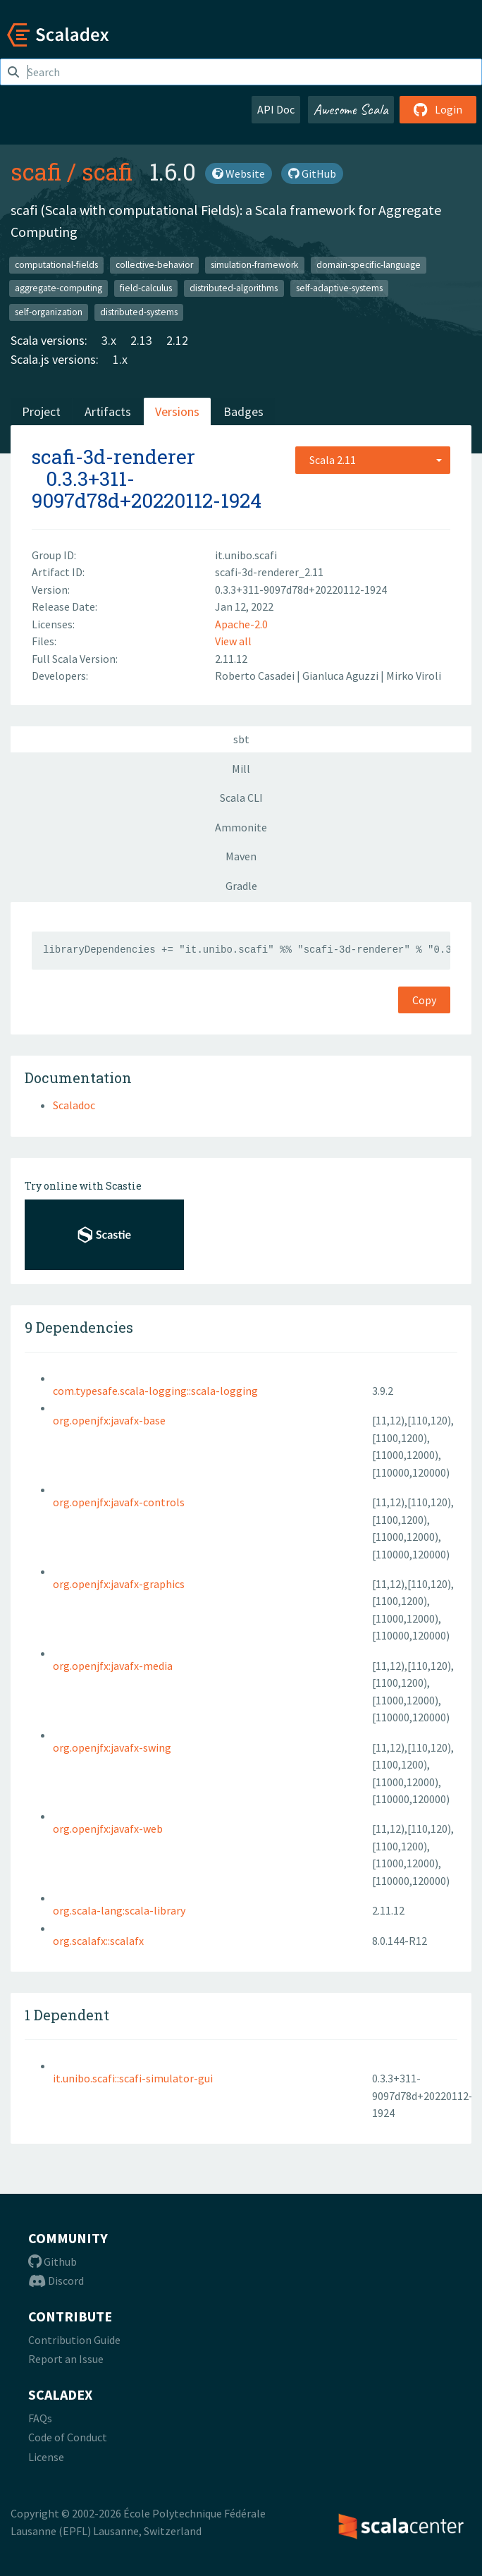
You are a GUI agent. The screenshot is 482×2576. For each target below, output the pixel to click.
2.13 (141, 340)
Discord (56, 2280)
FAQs (40, 2418)
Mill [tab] (241, 769)
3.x (108, 340)
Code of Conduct (67, 2437)
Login (438, 109)
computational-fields (56, 264)
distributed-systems (139, 311)
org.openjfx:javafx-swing (112, 1747)
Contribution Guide (74, 2340)
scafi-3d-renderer (113, 457)
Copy (424, 1000)
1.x (120, 359)
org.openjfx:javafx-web (108, 1828)
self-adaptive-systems (339, 288)
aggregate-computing (58, 288)
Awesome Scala (351, 109)
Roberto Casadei (256, 676)
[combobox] (372, 459)
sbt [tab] (241, 739)
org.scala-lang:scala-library (119, 1910)
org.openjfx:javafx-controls (119, 1502)
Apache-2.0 (241, 624)
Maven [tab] (241, 856)
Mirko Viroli (413, 676)
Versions (177, 411)
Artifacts (108, 411)
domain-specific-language (368, 264)
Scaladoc (74, 1105)
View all (233, 641)
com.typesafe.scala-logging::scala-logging (155, 1391)
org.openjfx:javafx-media (113, 1666)
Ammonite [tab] (241, 827)
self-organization (48, 311)
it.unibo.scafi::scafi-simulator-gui (133, 2078)
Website (238, 173)
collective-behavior (154, 264)
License (46, 2457)
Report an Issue (66, 2359)
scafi (36, 171)
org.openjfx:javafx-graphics (119, 1584)
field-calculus (146, 288)
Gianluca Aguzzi (341, 676)
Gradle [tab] (241, 886)
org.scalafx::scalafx (98, 1941)
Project (41, 411)
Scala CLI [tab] (241, 797)
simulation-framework (254, 264)
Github (52, 2261)
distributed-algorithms (234, 288)
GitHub (312, 173)
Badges (243, 411)
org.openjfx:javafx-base (109, 1420)
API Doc (276, 109)
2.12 (177, 340)
